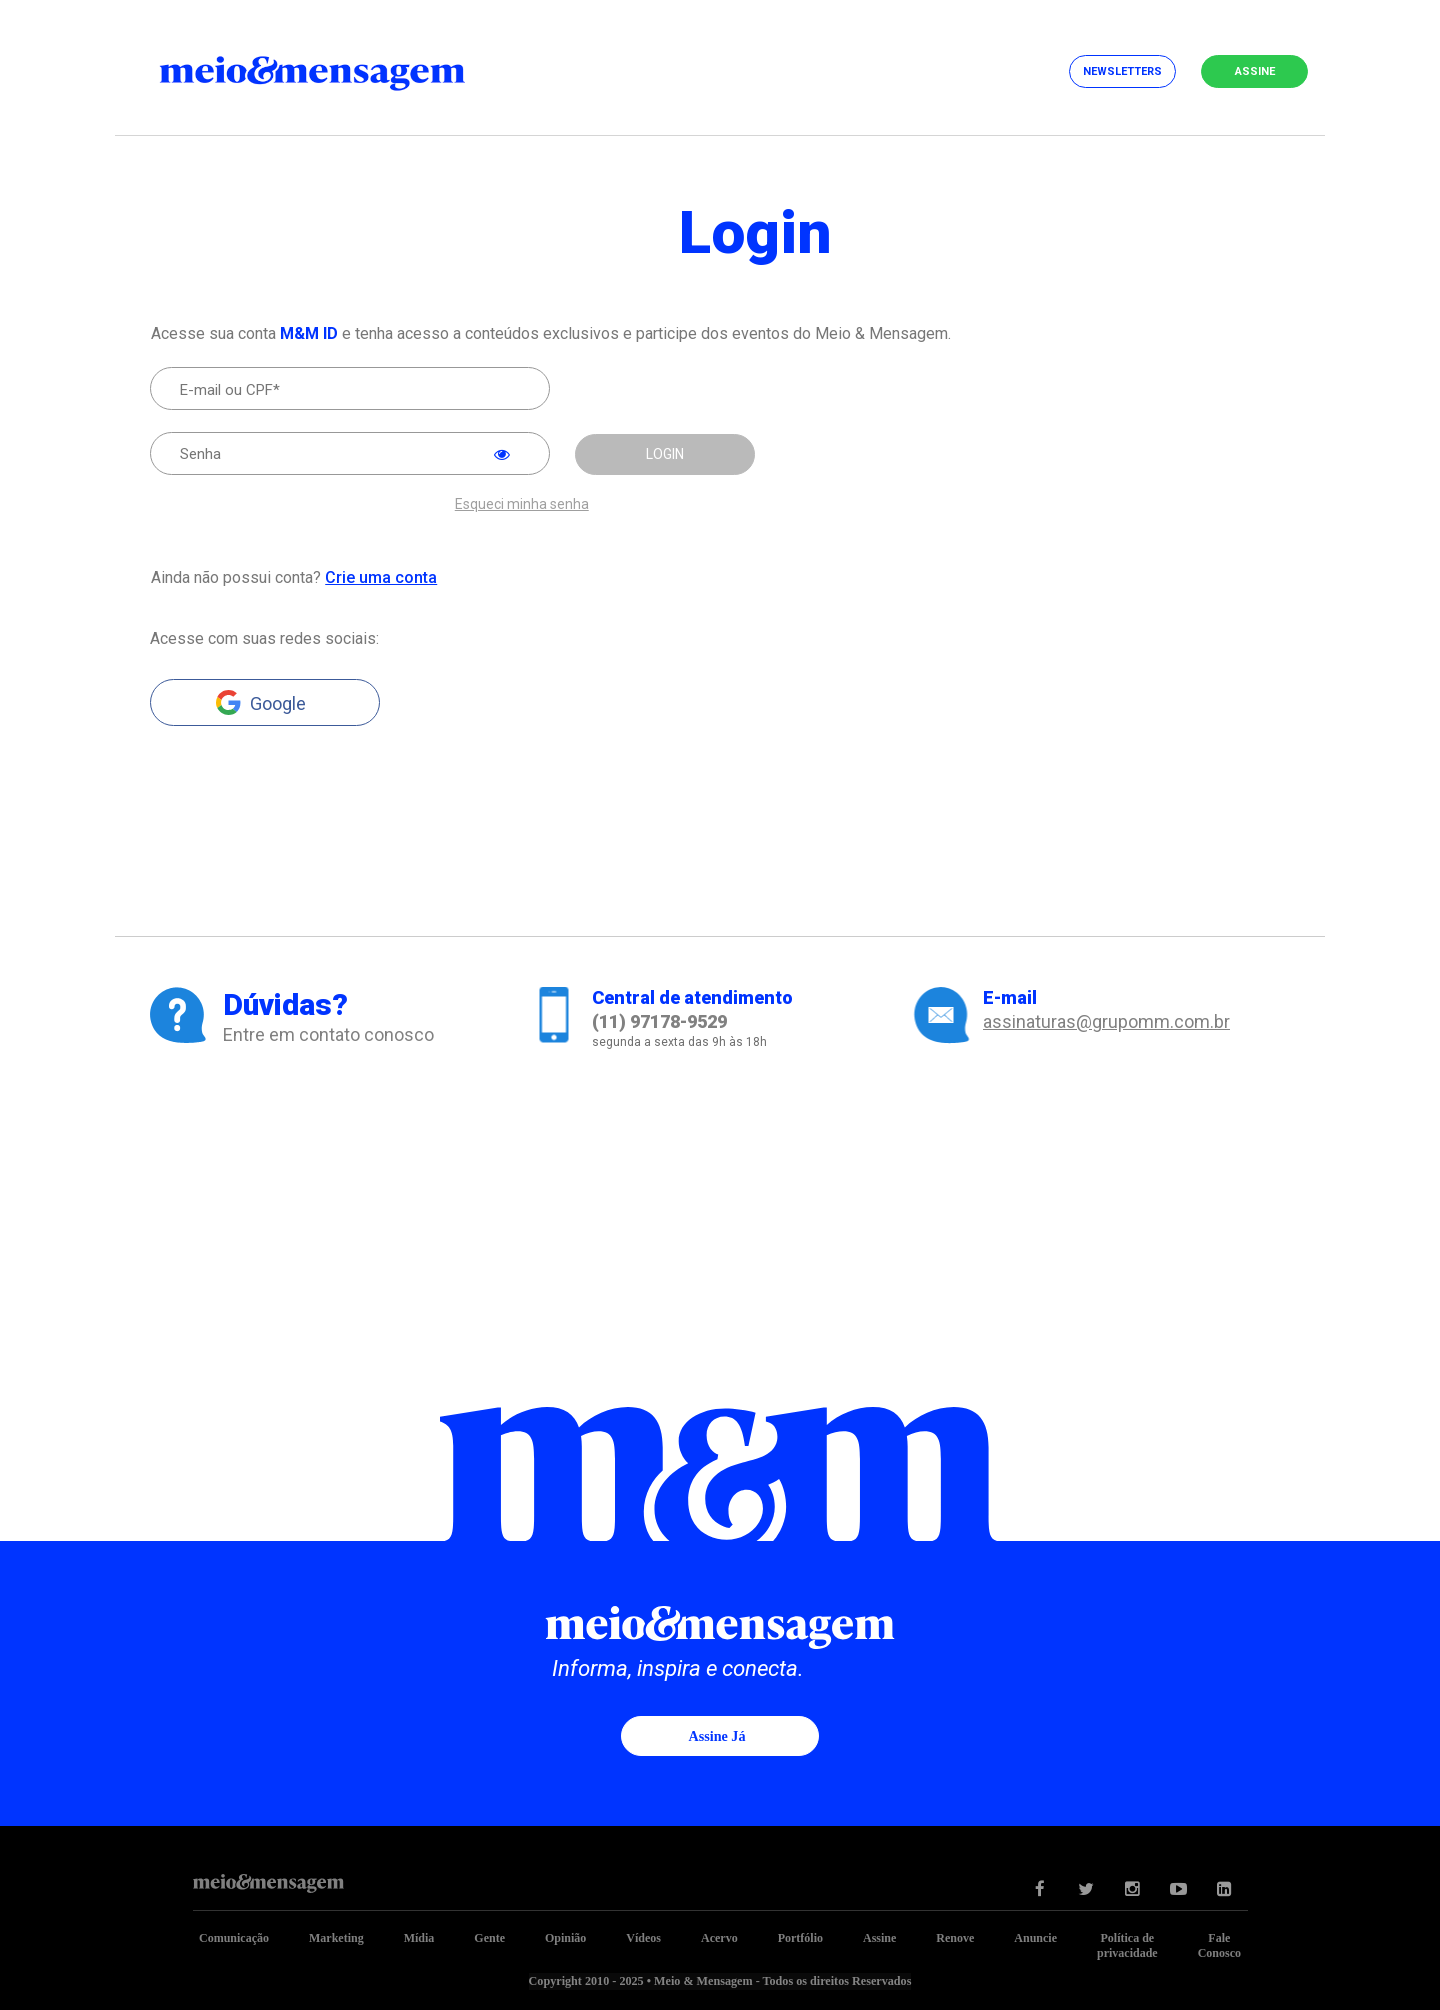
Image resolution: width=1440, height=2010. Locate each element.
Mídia (419, 1937)
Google (278, 702)
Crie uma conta (380, 576)
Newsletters (1122, 71)
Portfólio (800, 1937)
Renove (955, 1937)
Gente (489, 1937)
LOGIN (665, 454)
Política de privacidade (1127, 1944)
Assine (1255, 71)
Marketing (336, 1937)
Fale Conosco (1219, 1944)
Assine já (717, 1735)
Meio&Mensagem (330, 70)
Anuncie (1035, 1937)
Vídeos (643, 1937)
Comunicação (234, 1937)
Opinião (565, 1937)
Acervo (719, 1937)
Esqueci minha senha (522, 503)
